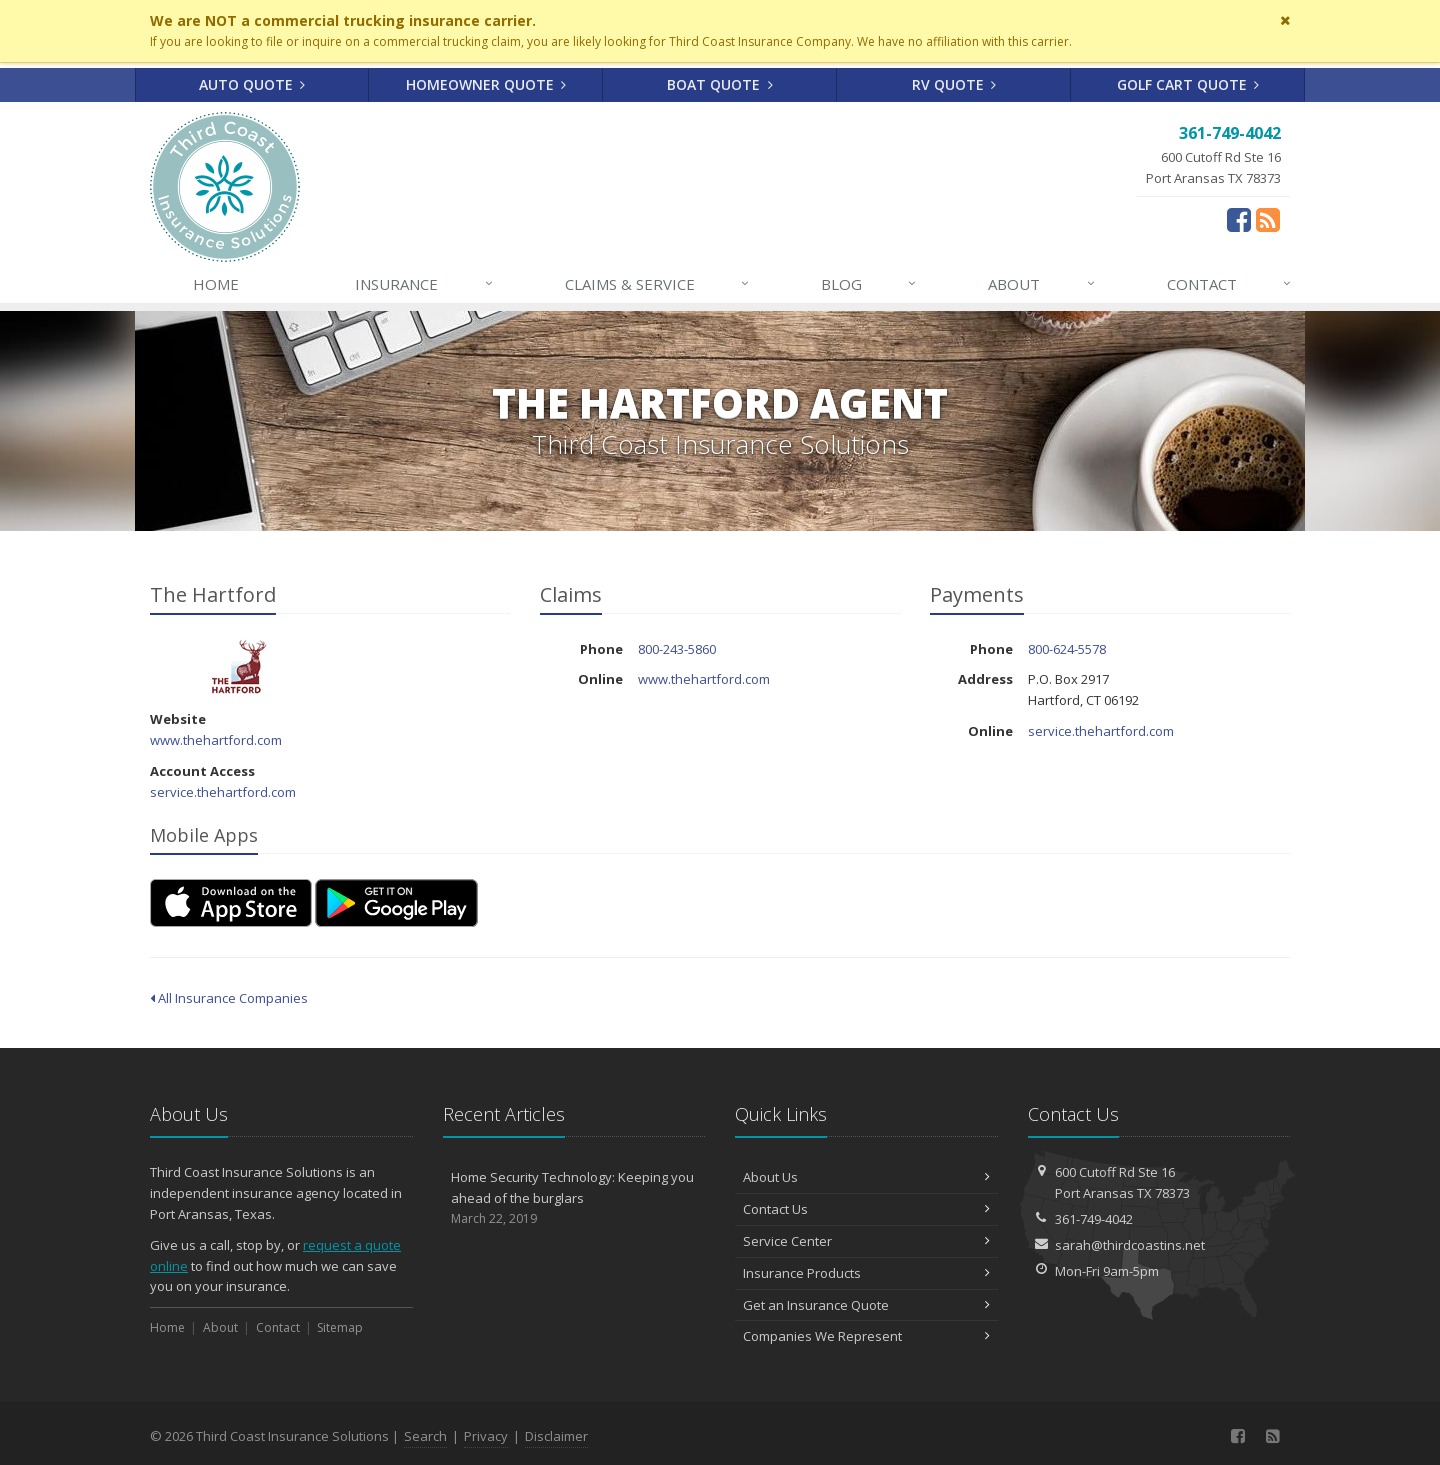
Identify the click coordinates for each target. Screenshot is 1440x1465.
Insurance (424, 284)
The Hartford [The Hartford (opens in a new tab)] (239, 666)
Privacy (486, 1436)
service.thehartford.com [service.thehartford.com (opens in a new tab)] (223, 792)
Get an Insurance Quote (866, 1305)
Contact (1230, 284)
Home (216, 284)
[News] (1272, 1436)
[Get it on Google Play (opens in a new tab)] (396, 903)
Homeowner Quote (486, 84)
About (1042, 284)
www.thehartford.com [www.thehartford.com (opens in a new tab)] (216, 740)
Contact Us (866, 1209)
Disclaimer (556, 1436)
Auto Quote (252, 84)
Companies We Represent (866, 1336)
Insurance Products (866, 1273)
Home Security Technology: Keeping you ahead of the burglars (574, 1198)
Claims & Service (658, 284)
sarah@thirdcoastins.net (1130, 1245)
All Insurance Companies (229, 998)
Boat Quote (720, 84)
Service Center (866, 1241)
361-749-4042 (1094, 1219)
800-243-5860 (677, 649)
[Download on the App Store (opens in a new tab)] (231, 903)
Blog (869, 284)
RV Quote (954, 84)
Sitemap (340, 1327)
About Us (866, 1177)
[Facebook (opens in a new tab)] (1239, 219)
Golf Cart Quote (1188, 84)
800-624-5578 (1067, 649)
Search (425, 1436)
